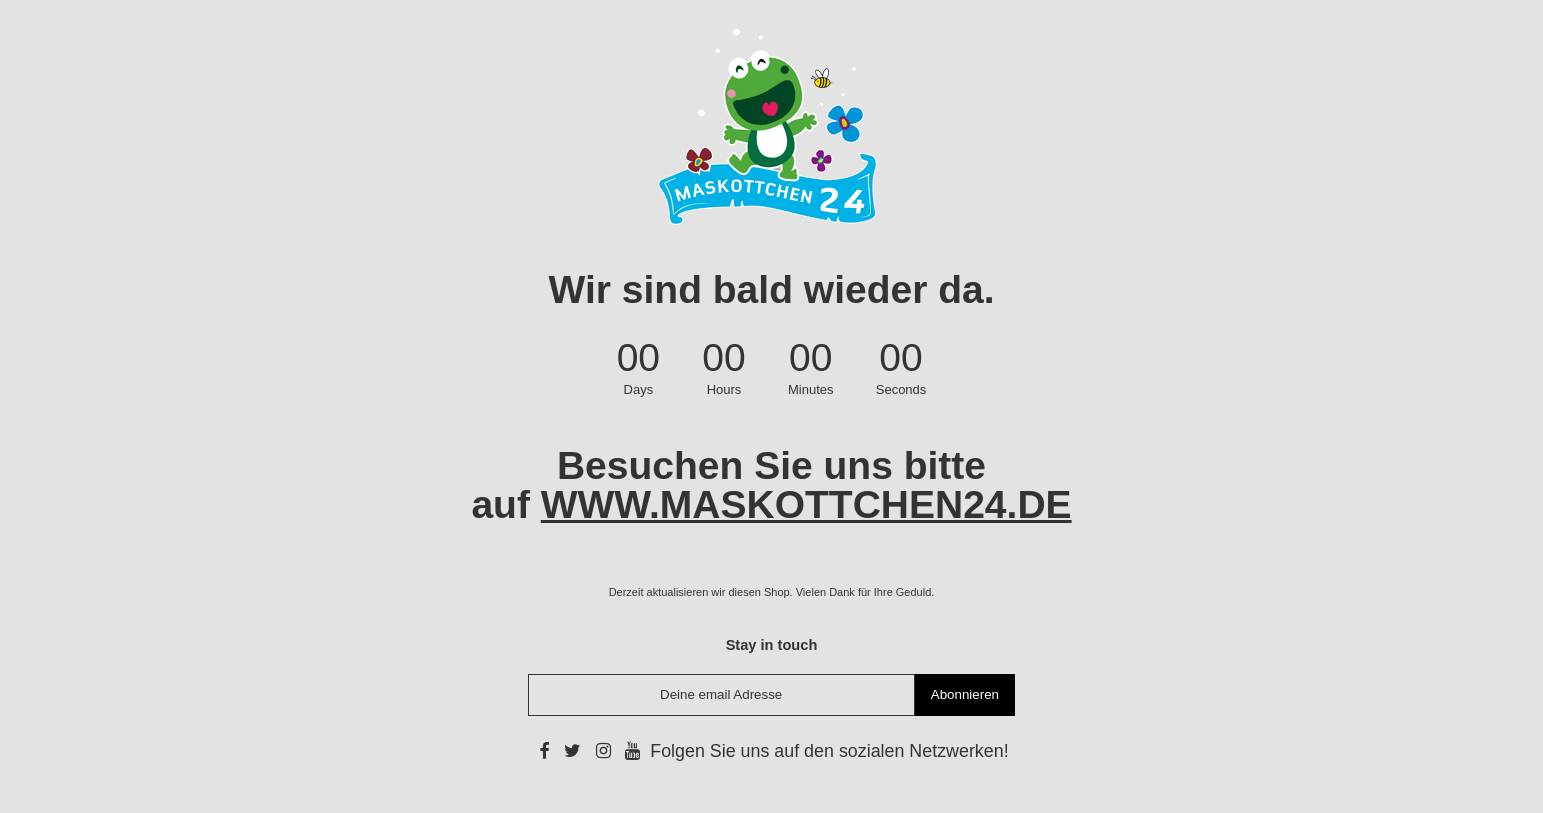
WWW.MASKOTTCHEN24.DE (806, 504)
